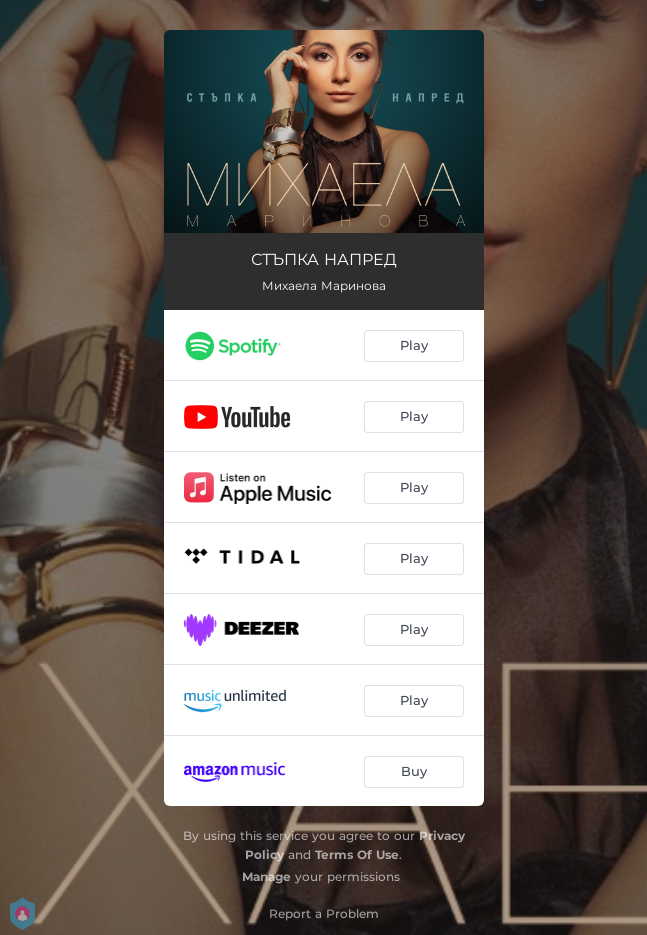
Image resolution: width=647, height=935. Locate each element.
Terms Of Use (357, 854)
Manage (266, 876)
